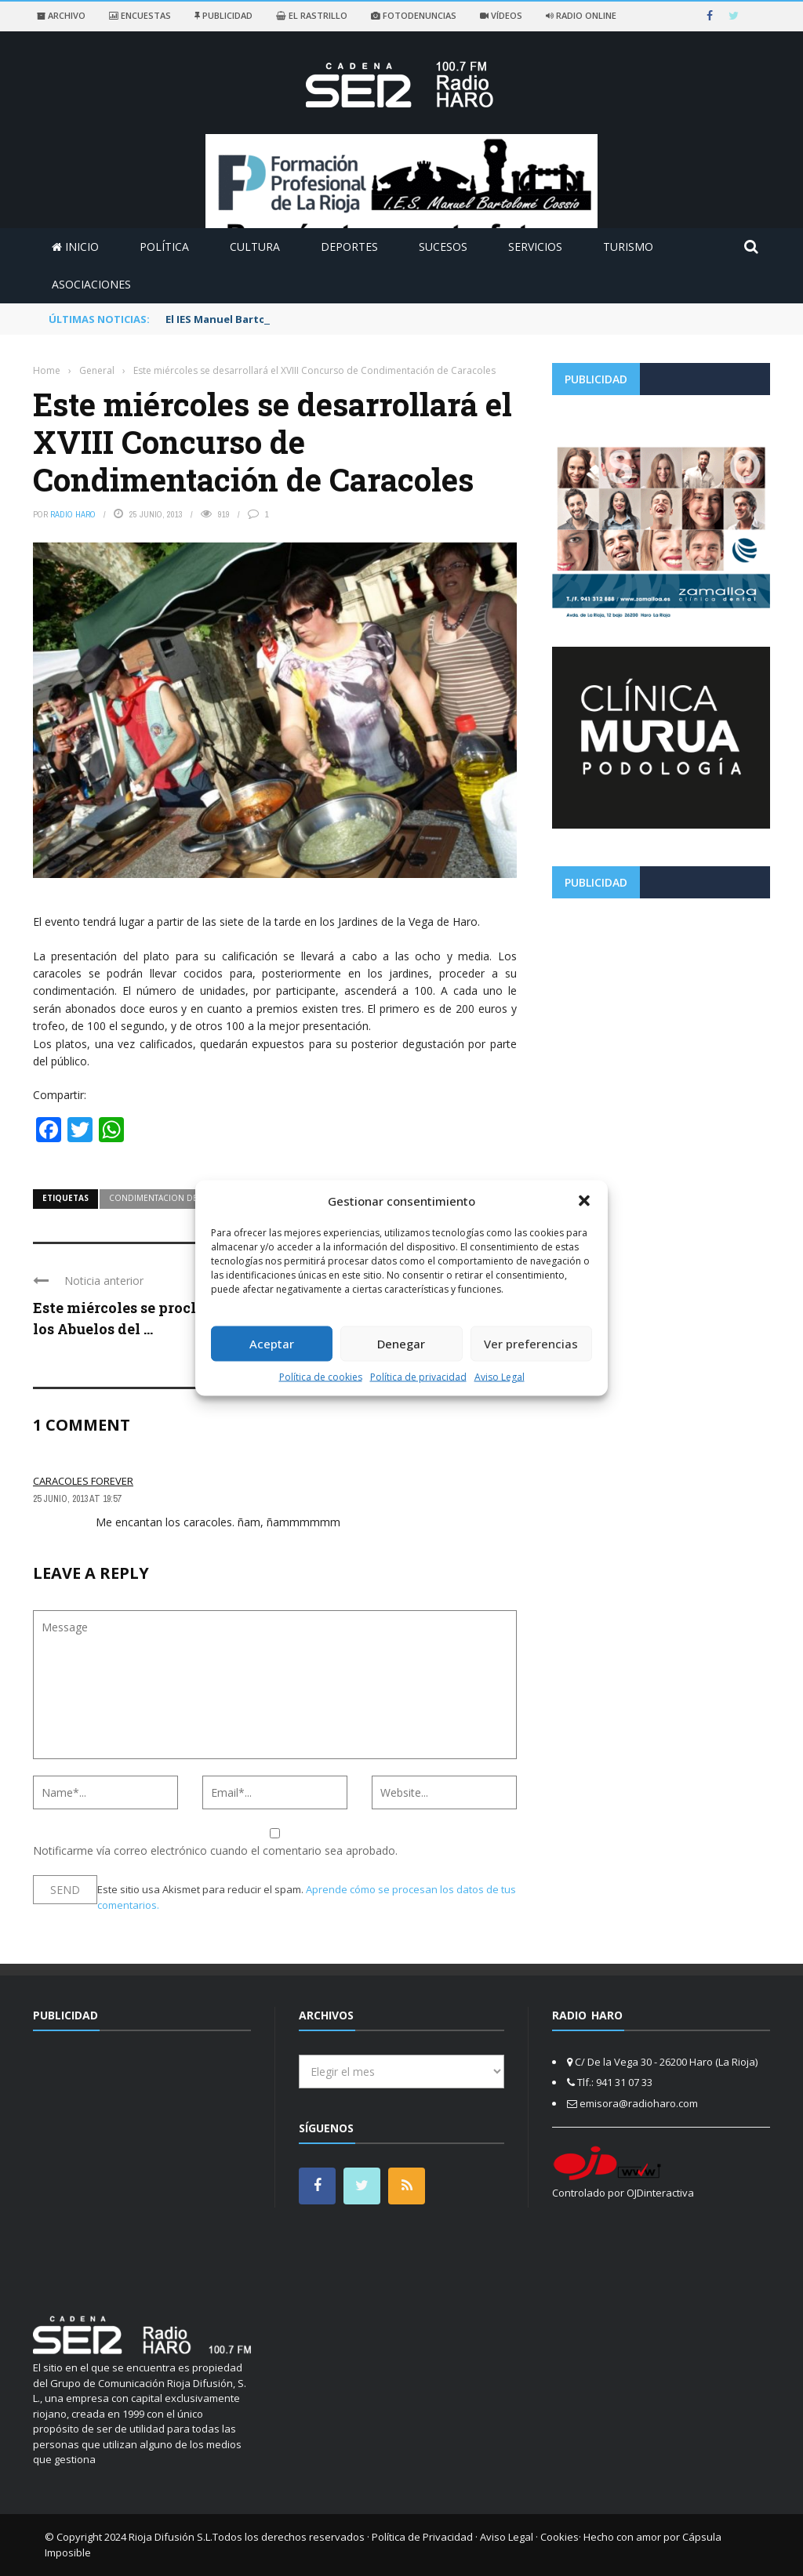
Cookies (559, 2537)
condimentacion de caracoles (177, 1197)
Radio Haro (73, 514)
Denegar (401, 1343)
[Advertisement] (661, 1020)
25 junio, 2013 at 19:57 (77, 1499)
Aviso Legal (499, 1376)
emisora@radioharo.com (639, 2103)
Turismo (628, 246)
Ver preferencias (531, 1343)
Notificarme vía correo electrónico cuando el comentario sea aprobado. (275, 1843)
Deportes (349, 246)
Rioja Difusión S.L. (171, 2537)
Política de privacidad (418, 1376)
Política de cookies (320, 1376)
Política (164, 246)
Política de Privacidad (422, 2537)
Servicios (535, 246)
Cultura (255, 246)
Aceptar (271, 1343)
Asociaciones (91, 284)
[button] (584, 1201)
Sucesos (443, 246)
